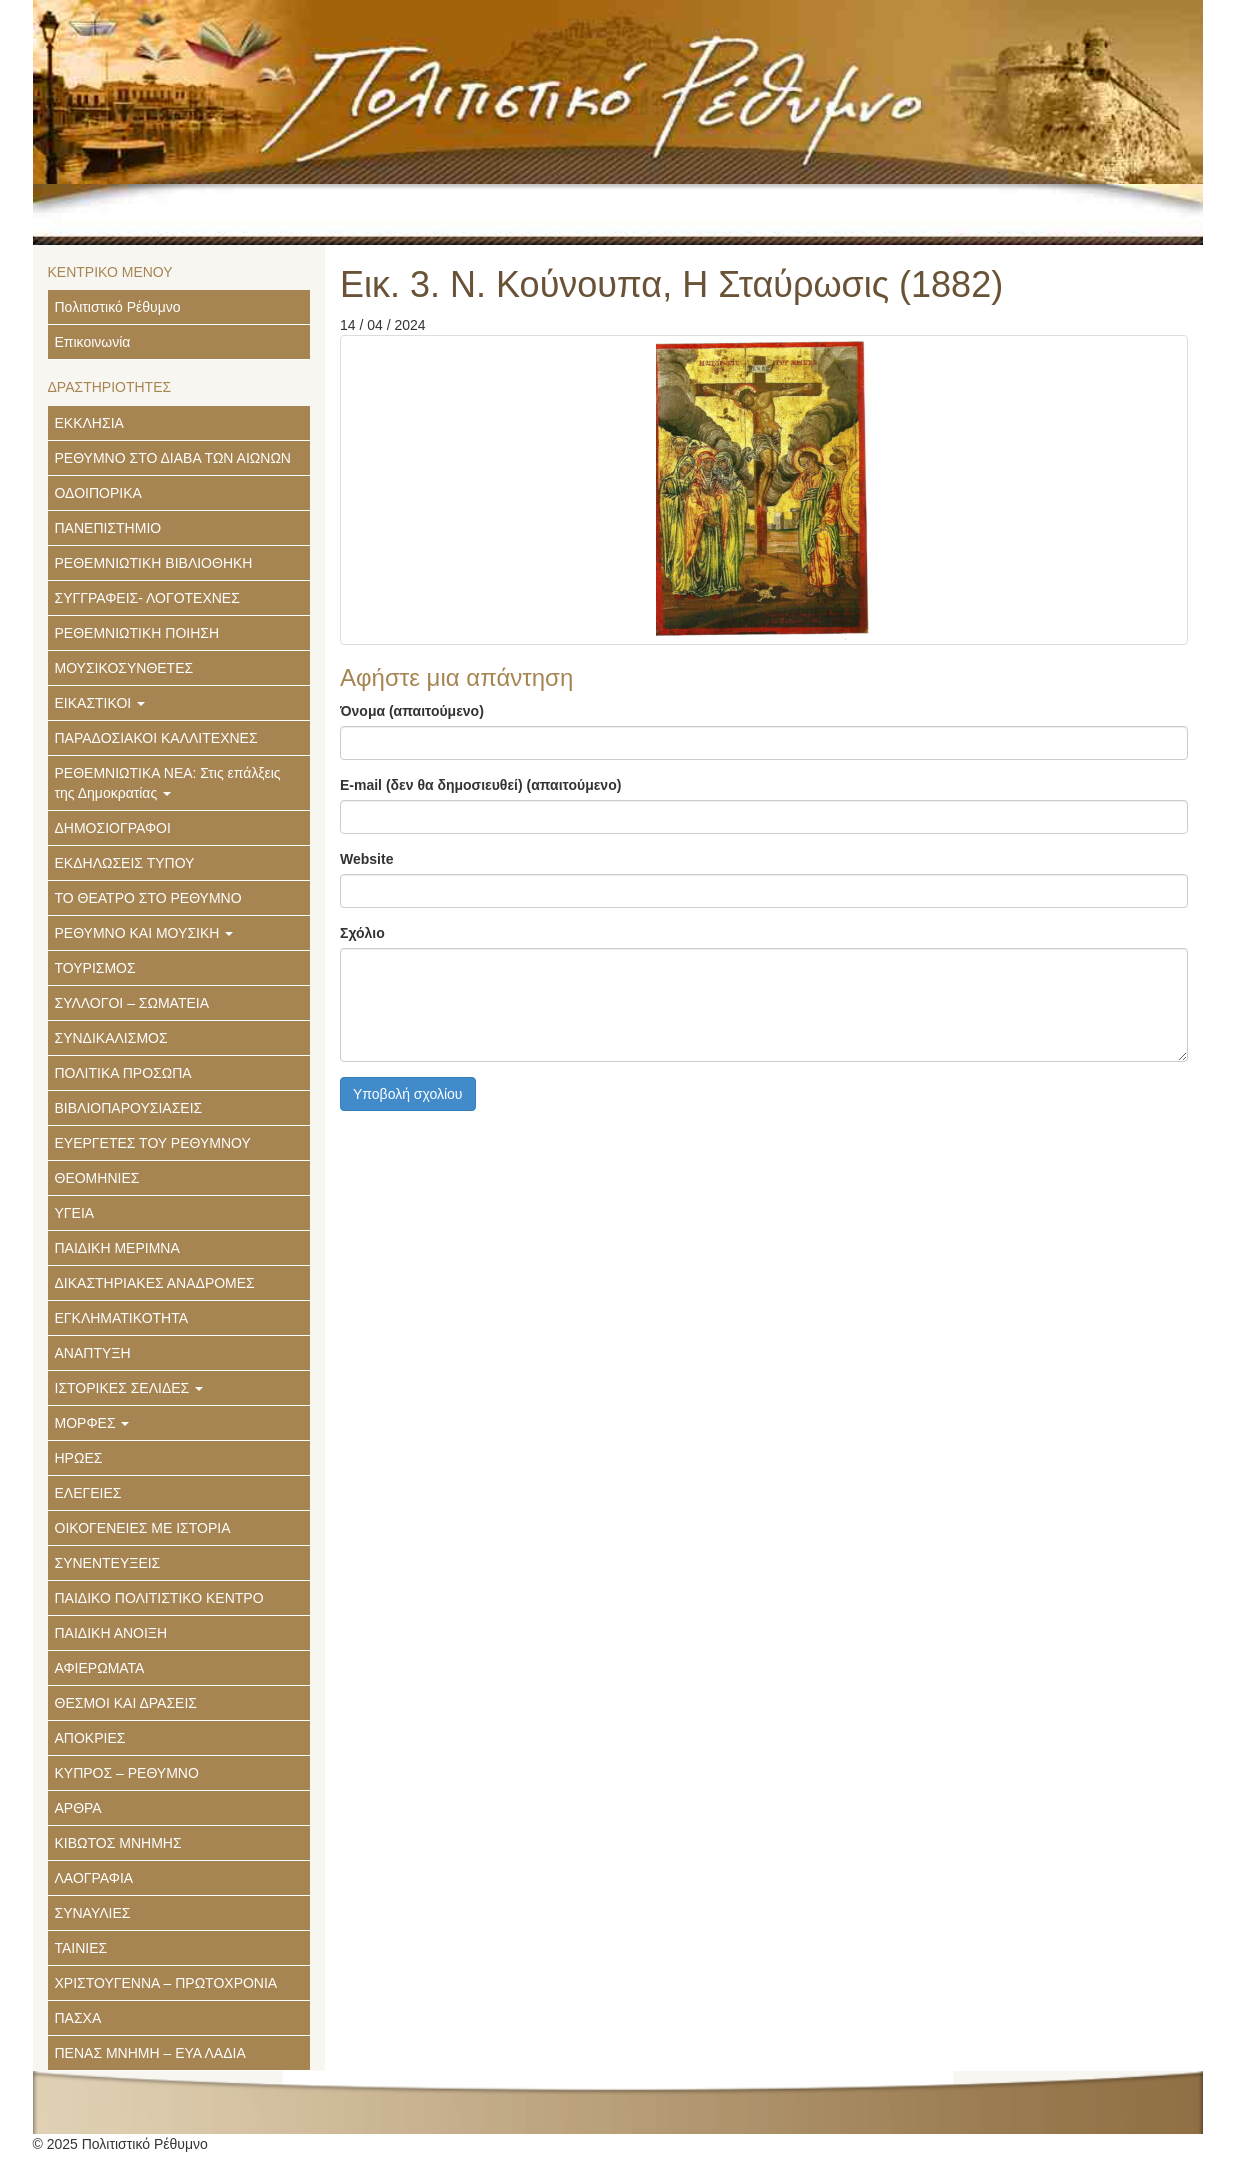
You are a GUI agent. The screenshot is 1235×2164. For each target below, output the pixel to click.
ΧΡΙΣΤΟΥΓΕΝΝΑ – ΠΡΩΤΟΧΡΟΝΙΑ (166, 1983)
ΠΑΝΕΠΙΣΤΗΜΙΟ (108, 528)
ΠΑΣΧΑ (78, 2018)
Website (366, 859)
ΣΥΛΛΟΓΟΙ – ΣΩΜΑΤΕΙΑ (132, 1003)
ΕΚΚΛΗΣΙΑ (89, 423)
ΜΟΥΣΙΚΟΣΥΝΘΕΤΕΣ (124, 668)
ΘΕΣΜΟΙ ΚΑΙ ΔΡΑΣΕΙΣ (126, 1703)
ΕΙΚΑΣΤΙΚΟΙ (100, 703)
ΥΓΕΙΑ (75, 1213)
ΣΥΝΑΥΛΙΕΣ (93, 1913)
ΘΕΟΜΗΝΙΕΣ (97, 1178)
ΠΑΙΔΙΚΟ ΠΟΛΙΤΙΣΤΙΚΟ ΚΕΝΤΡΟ (159, 1598)
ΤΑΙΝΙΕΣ (81, 1948)
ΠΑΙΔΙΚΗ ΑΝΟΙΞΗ (111, 1633)
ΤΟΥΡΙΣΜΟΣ (95, 968)
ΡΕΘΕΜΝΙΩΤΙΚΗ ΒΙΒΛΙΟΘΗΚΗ (154, 563)
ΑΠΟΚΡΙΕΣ (90, 1738)
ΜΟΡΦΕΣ (92, 1423)
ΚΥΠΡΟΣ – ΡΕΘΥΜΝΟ (127, 1773)
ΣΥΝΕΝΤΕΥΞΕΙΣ (108, 1563)
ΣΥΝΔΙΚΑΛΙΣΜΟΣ (111, 1038)
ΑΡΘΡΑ (78, 1808)
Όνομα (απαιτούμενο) (412, 711)
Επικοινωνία (93, 342)
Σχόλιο (362, 933)
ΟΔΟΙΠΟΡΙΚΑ (98, 493)
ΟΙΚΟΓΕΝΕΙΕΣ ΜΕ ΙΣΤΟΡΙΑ (143, 1528)
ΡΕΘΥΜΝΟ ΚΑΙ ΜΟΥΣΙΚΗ (144, 933)
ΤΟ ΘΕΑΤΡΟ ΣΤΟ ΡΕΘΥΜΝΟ (148, 898)
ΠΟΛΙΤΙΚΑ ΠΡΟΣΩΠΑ (123, 1073)
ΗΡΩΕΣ (79, 1458)
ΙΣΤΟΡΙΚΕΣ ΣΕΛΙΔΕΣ (129, 1388)
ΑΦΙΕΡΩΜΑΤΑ (100, 1668)
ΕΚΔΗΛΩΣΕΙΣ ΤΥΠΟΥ (125, 863)
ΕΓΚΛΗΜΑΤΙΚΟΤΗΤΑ (122, 1318)
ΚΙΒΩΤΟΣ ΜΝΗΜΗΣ (118, 1843)
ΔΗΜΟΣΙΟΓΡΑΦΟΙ (113, 828)
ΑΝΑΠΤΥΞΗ (93, 1353)
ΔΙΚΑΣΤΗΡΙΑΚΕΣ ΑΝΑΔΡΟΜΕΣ (155, 1283)
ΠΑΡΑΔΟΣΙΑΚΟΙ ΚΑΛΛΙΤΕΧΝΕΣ (156, 738)
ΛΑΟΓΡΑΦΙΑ (94, 1878)
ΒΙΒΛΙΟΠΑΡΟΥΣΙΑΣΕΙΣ (129, 1108)
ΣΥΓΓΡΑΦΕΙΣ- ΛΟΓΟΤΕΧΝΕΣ (147, 598)
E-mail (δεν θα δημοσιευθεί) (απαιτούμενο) (480, 785)
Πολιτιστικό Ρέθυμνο (118, 307)
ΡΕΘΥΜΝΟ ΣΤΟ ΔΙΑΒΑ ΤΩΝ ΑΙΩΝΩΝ (173, 458)
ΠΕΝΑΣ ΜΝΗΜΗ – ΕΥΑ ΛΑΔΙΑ (150, 2053)
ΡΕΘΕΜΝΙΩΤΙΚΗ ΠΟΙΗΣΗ (137, 633)
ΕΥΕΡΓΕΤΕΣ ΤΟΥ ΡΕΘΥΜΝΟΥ (153, 1143)
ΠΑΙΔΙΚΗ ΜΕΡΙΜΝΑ (117, 1248)
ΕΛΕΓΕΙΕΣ (88, 1493)
